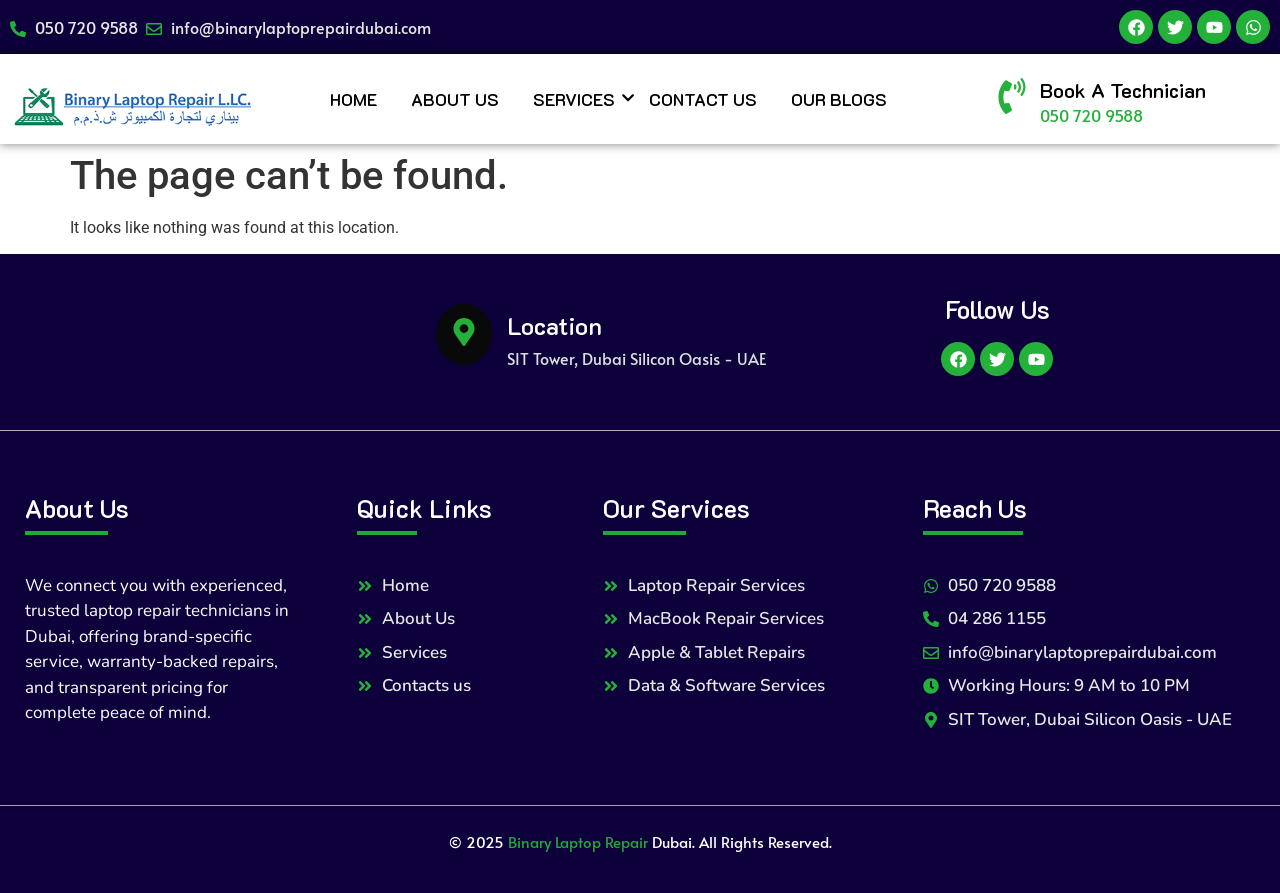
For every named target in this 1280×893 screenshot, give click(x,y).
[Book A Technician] (1012, 99)
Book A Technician (1123, 90)
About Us (455, 99)
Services (577, 99)
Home (353, 99)
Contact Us (703, 99)
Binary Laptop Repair (578, 841)
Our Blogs (839, 99)
